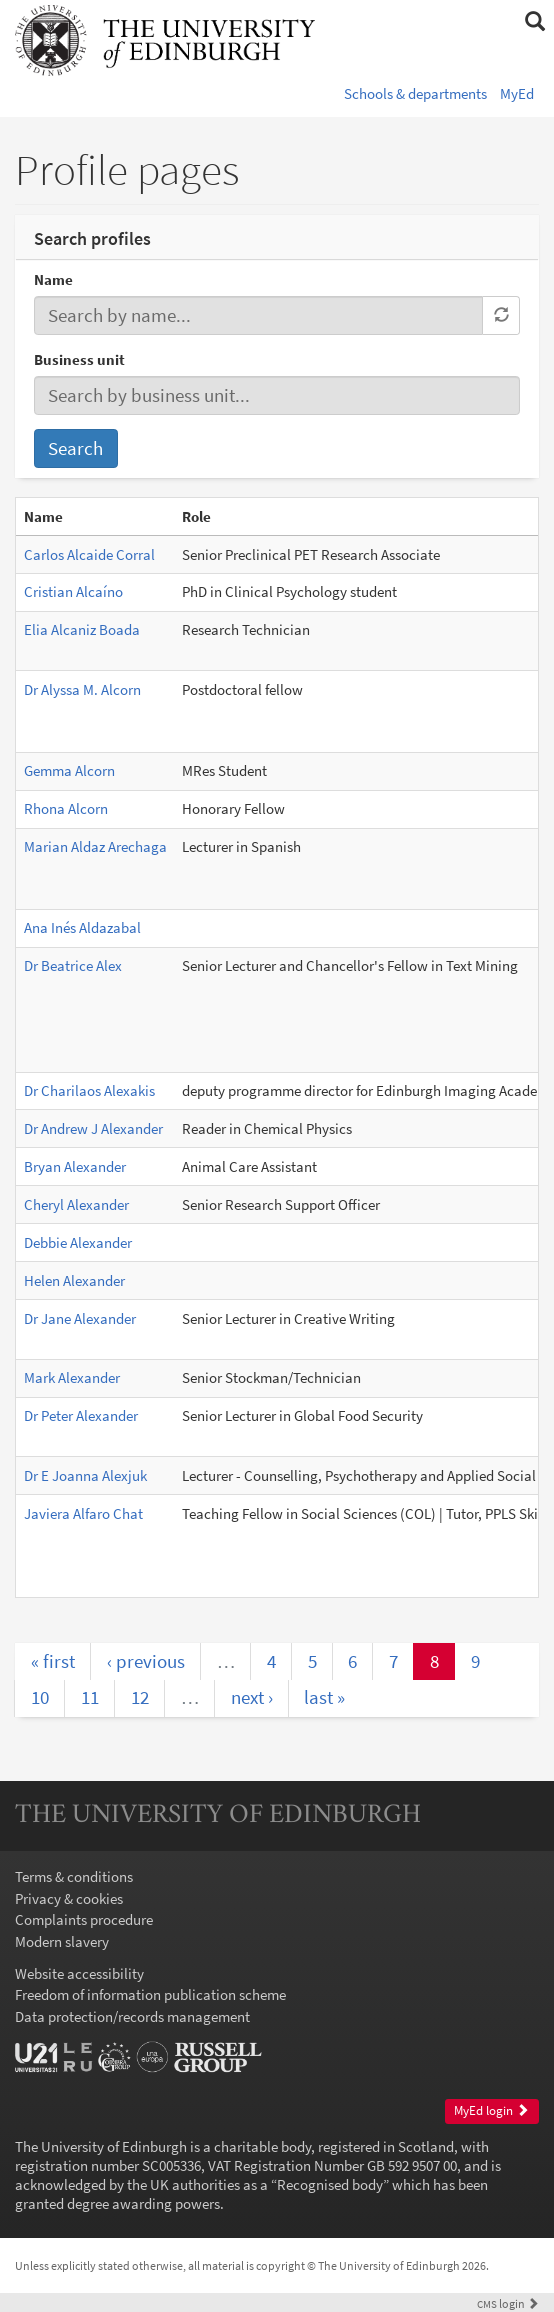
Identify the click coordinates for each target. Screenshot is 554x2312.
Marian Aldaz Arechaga (95, 846)
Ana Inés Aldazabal (82, 927)
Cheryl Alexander (76, 1204)
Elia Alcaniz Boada (82, 629)
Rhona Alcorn (66, 808)
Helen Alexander (74, 1280)
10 (40, 1697)
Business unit (79, 359)
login (508, 2303)
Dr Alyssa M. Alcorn (82, 689)
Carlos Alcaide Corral (89, 554)
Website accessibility (79, 1973)
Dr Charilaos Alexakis (89, 1090)
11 (90, 1697)
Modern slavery (62, 1941)
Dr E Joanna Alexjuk (85, 1475)
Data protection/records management (132, 2016)
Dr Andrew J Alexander (93, 1128)
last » (324, 1697)
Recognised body (330, 2184)
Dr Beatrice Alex (73, 965)
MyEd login (491, 2110)
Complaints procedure (84, 1919)
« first (53, 1661)
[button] (534, 22)
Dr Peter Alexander (81, 1415)
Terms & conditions (74, 1876)
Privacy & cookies (69, 1898)
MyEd (517, 93)
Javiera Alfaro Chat (83, 1513)
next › (252, 1697)
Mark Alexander (72, 1377)
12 (140, 1697)
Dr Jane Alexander (80, 1318)
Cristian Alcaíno (73, 591)
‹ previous (146, 1661)
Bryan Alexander (75, 1166)
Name (53, 279)
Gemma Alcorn (69, 770)
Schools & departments (415, 93)
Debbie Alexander (78, 1242)
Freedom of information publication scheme (150, 1994)
